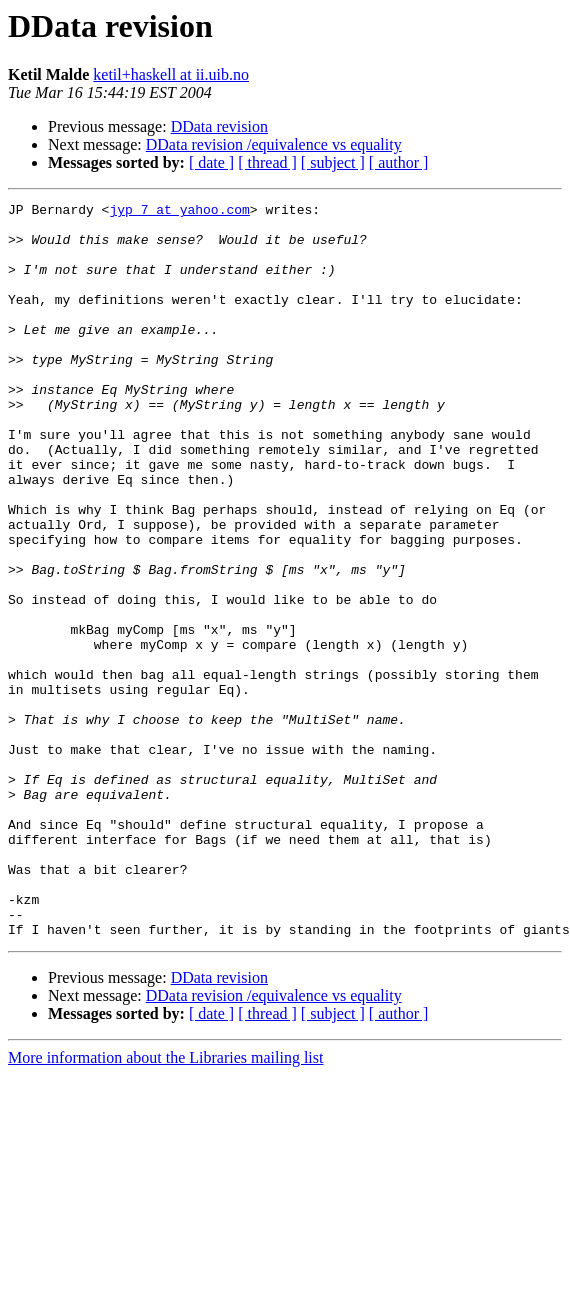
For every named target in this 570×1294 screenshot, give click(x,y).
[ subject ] (333, 162)
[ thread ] (267, 162)
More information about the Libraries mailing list (165, 1204)
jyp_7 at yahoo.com (179, 212)
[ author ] (399, 162)
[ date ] (211, 162)
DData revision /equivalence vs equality (274, 144)
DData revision (219, 126)
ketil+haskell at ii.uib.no (171, 74)
